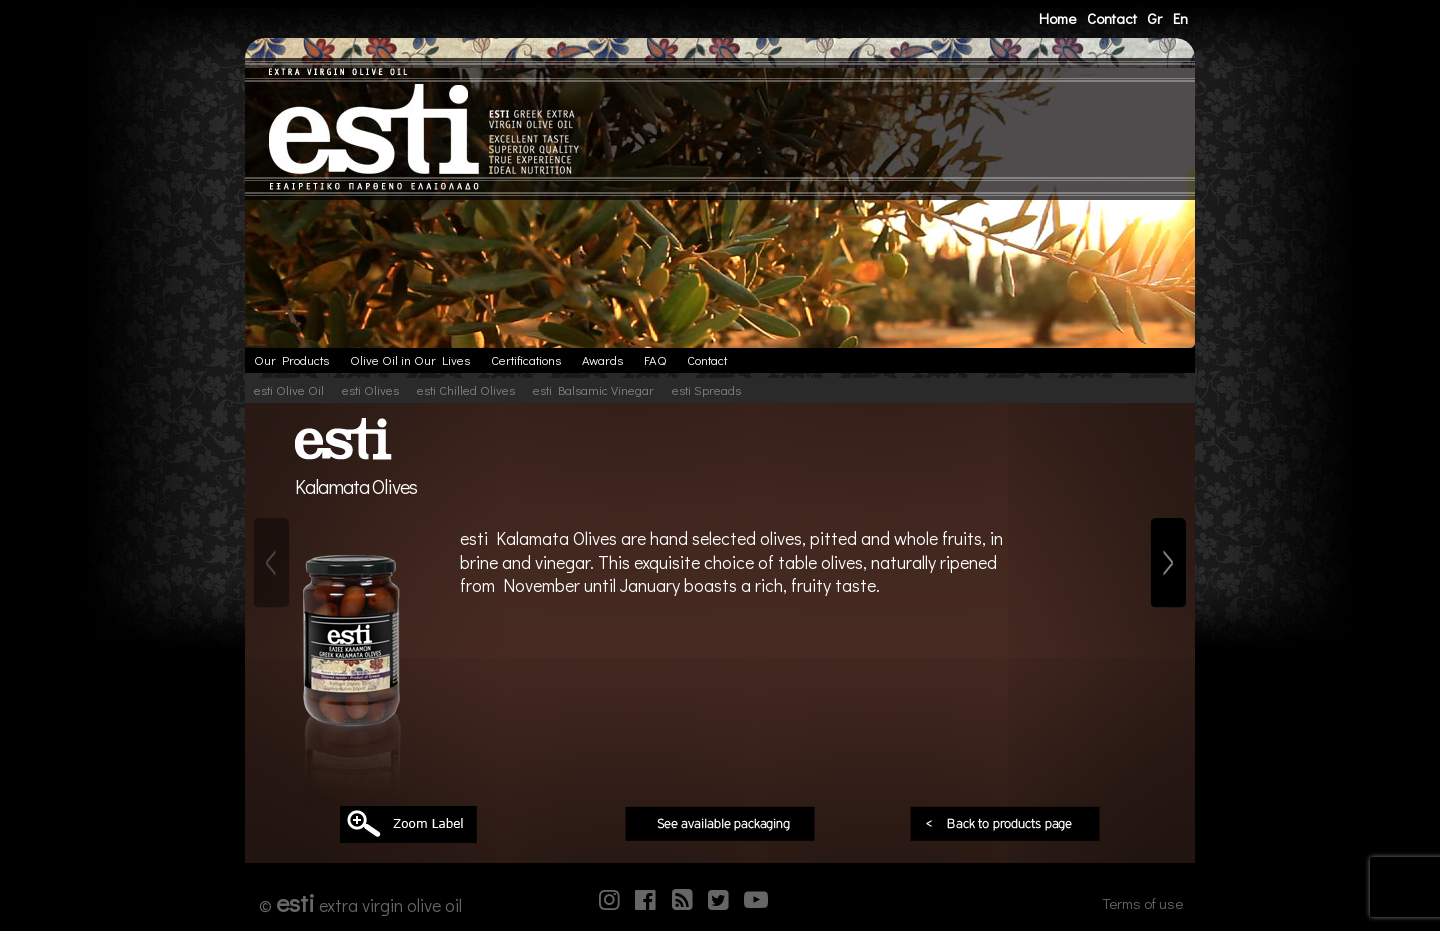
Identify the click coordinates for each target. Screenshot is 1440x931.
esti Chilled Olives (466, 390)
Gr (1154, 18)
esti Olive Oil (289, 390)
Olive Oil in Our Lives (410, 360)
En (1180, 18)
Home (1057, 18)
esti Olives (370, 390)
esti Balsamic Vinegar (593, 390)
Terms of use (1142, 903)
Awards (602, 360)
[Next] (1168, 563)
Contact (1112, 18)
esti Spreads (706, 390)
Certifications (526, 360)
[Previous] (271, 563)
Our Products (291, 360)
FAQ (655, 360)
